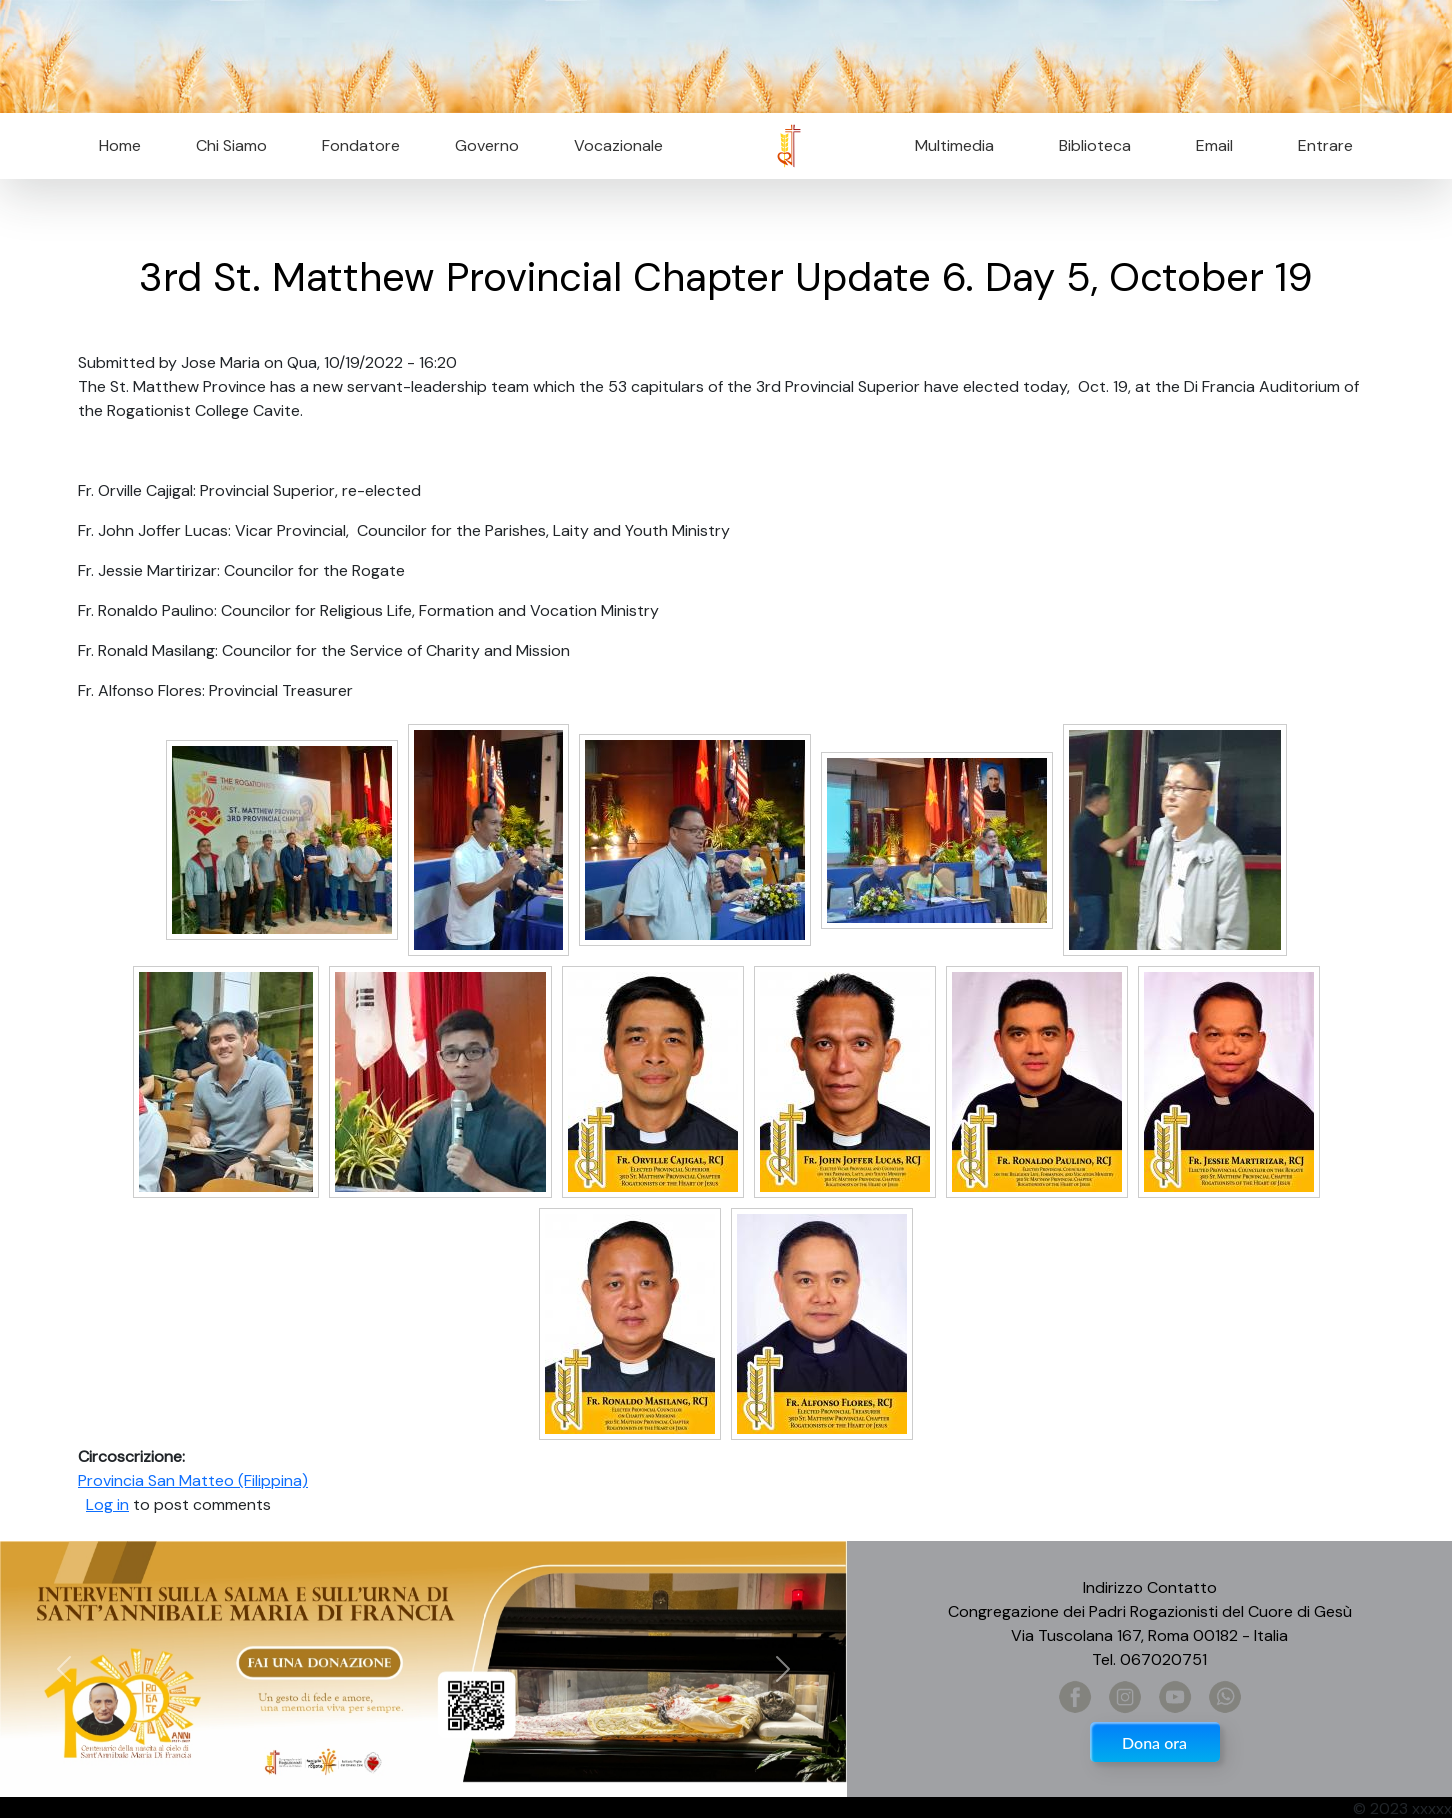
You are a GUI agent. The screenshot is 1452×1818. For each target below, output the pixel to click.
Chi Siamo (231, 145)
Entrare (1325, 145)
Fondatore (361, 145)
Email (1208, 145)
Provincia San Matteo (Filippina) (193, 1480)
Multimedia (954, 145)
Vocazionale (618, 145)
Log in (107, 1504)
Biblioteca (1095, 145)
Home (120, 145)
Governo (487, 145)
